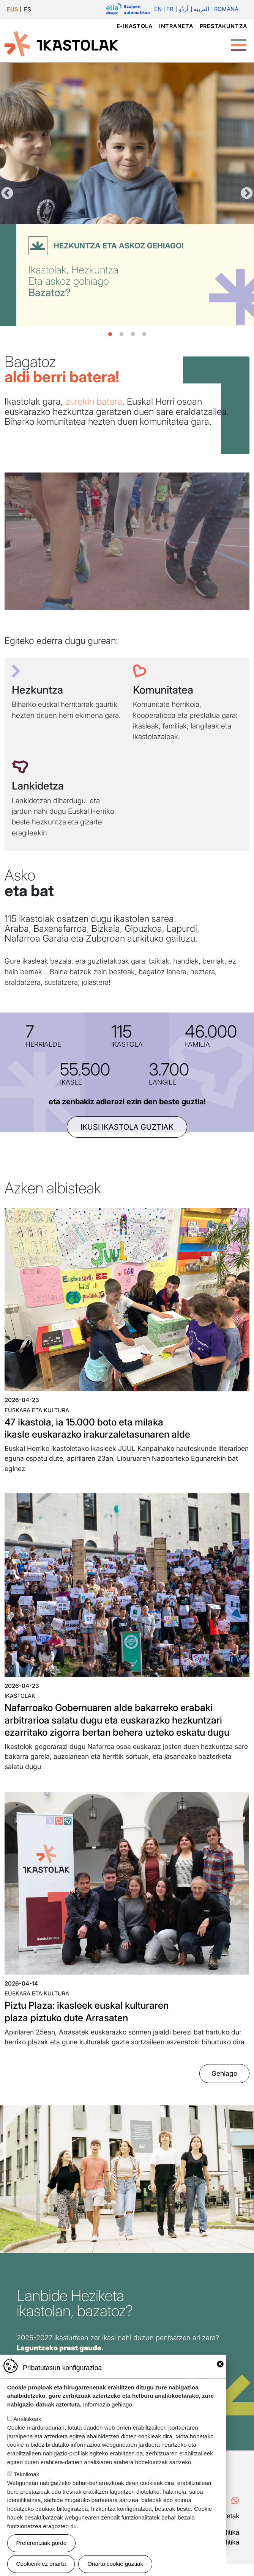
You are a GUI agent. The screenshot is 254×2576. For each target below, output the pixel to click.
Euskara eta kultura (37, 1410)
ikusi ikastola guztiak (127, 1127)
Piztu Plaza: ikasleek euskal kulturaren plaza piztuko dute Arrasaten (94, 2023)
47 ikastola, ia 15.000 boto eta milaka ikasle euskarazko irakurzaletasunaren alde (105, 1428)
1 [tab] (110, 334)
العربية (200, 9)
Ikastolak (20, 1695)
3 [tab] (133, 334)
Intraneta (176, 26)
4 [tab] (144, 334)
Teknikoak (26, 2474)
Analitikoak (27, 2419)
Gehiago (224, 2086)
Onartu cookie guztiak (115, 2563)
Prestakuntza (223, 26)
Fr (167, 9)
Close (220, 2364)
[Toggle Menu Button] (238, 41)
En (155, 9)
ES (27, 9)
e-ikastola (135, 26)
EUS (12, 9)
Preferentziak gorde (41, 2543)
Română (226, 9)
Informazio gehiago (107, 2404)
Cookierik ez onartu (41, 2563)
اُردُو (182, 9)
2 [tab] (121, 334)
